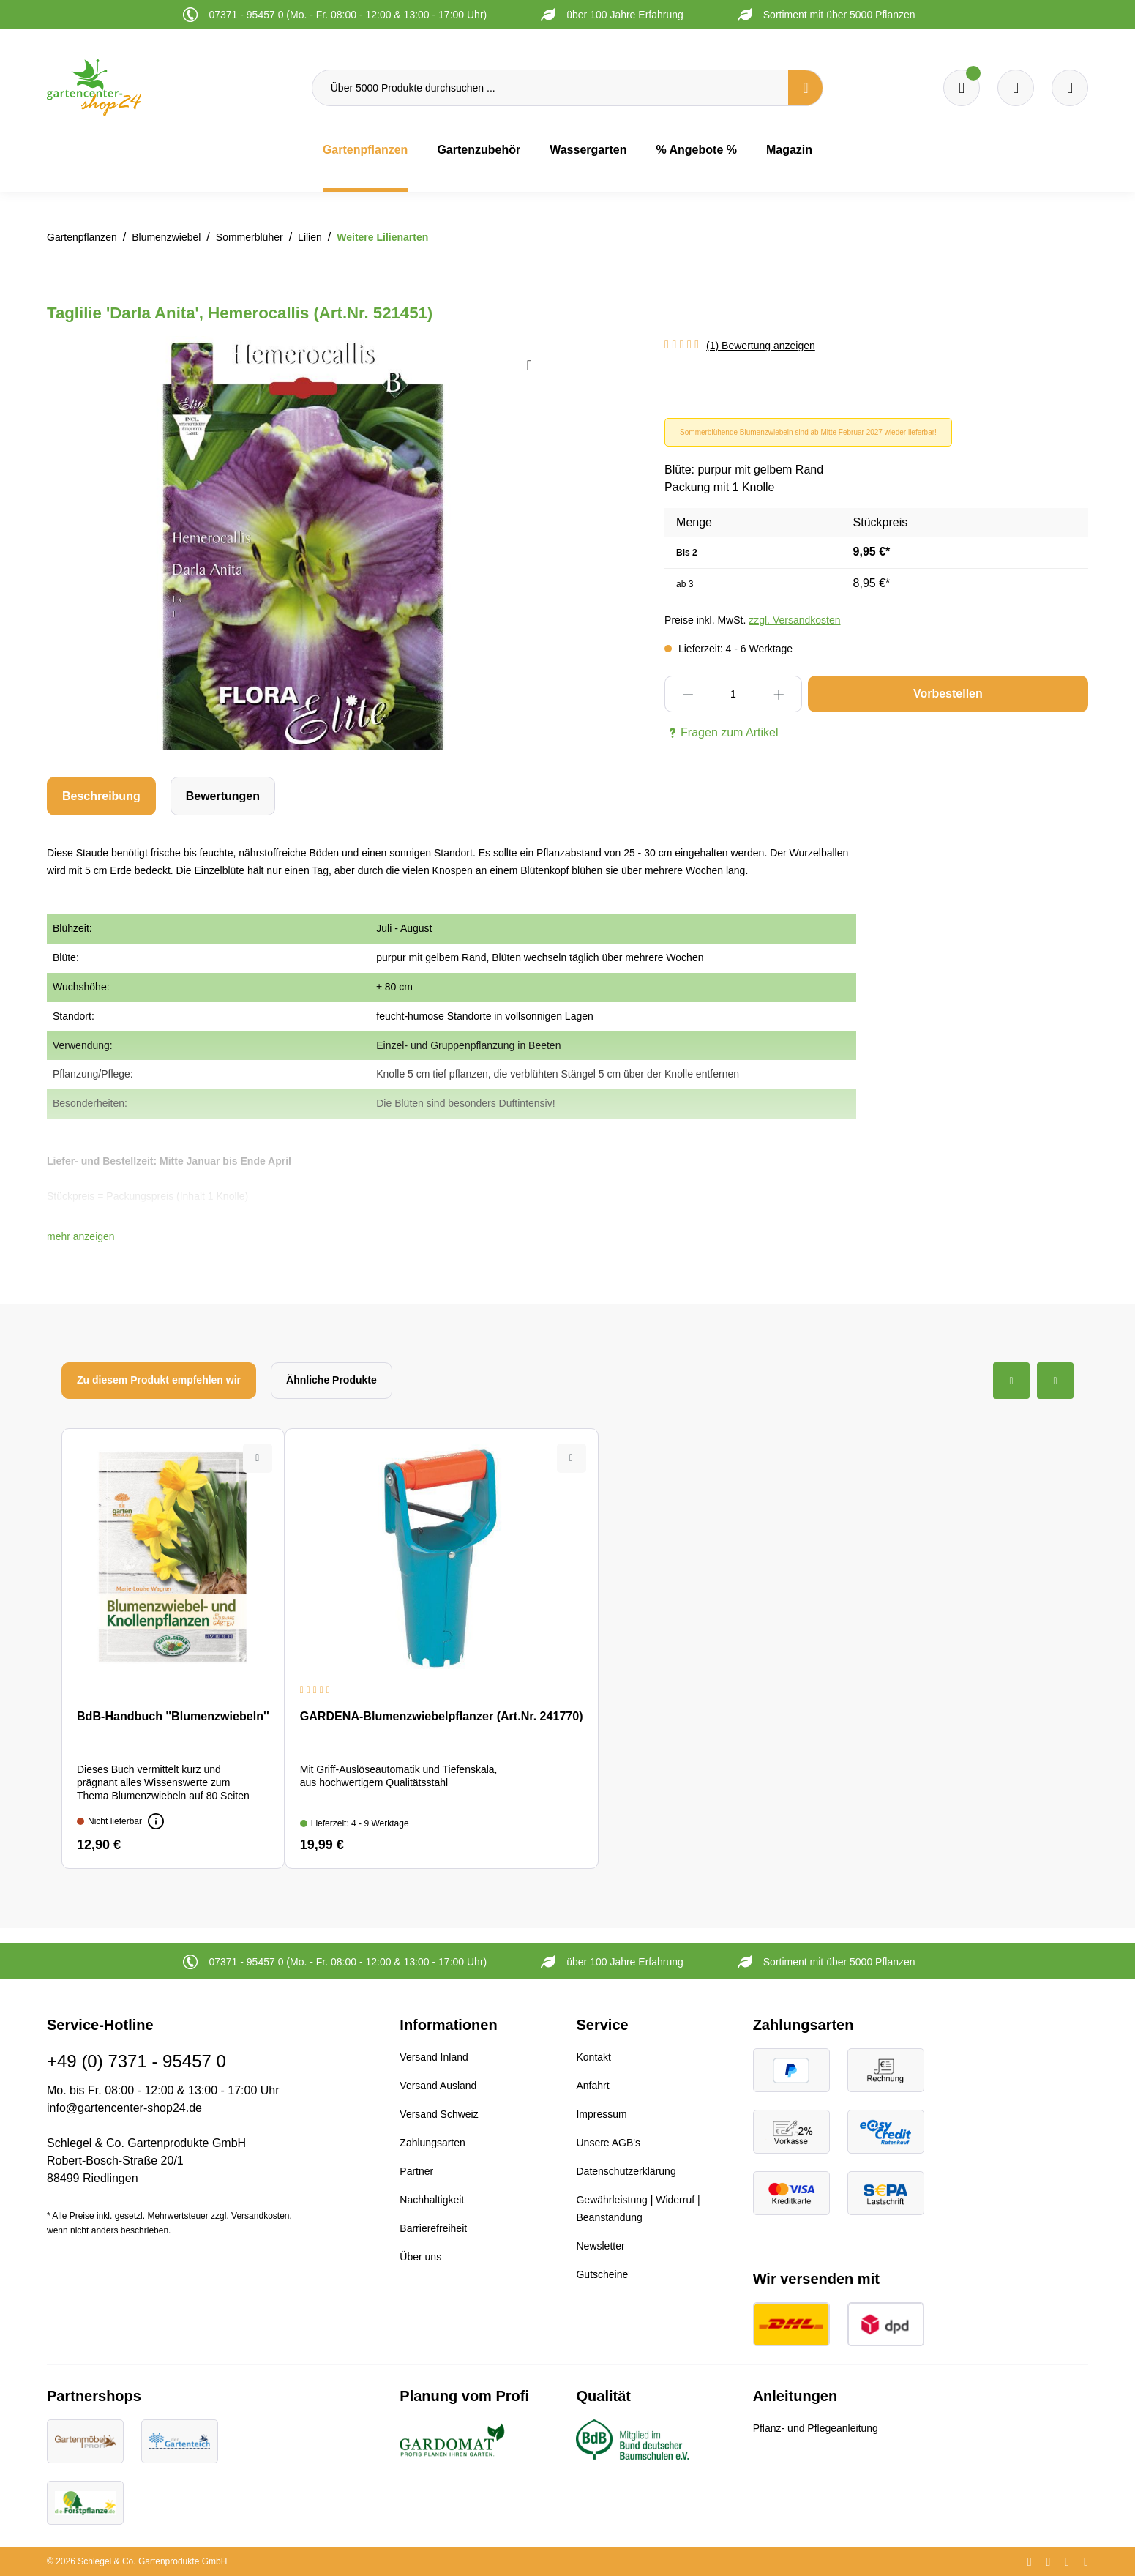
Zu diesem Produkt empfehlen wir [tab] (159, 1380)
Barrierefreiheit (433, 2228)
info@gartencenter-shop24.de (124, 2108)
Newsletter (600, 2246)
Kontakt (593, 2057)
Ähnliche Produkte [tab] (331, 1380)
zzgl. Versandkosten (794, 620)
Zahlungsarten (432, 2142)
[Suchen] (805, 88)
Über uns (420, 2257)
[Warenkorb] (1015, 88)
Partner (416, 2171)
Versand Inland (434, 2057)
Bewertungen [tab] (223, 796)
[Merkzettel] (961, 88)
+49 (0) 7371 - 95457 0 (136, 2061)
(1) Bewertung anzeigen (760, 345)
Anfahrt (592, 2085)
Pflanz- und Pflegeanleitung (815, 2428)
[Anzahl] (733, 694)
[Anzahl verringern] (687, 694)
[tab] (101, 796)
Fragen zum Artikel (721, 733)
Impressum (601, 2114)
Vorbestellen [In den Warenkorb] (948, 693)
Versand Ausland (438, 2085)
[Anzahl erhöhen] (779, 694)
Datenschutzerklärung (625, 2171)
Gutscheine (602, 2274)
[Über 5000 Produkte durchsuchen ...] (550, 88)
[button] (81, 1236)
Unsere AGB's (608, 2142)
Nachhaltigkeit (432, 2200)
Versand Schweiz (439, 2114)
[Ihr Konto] (1070, 88)
